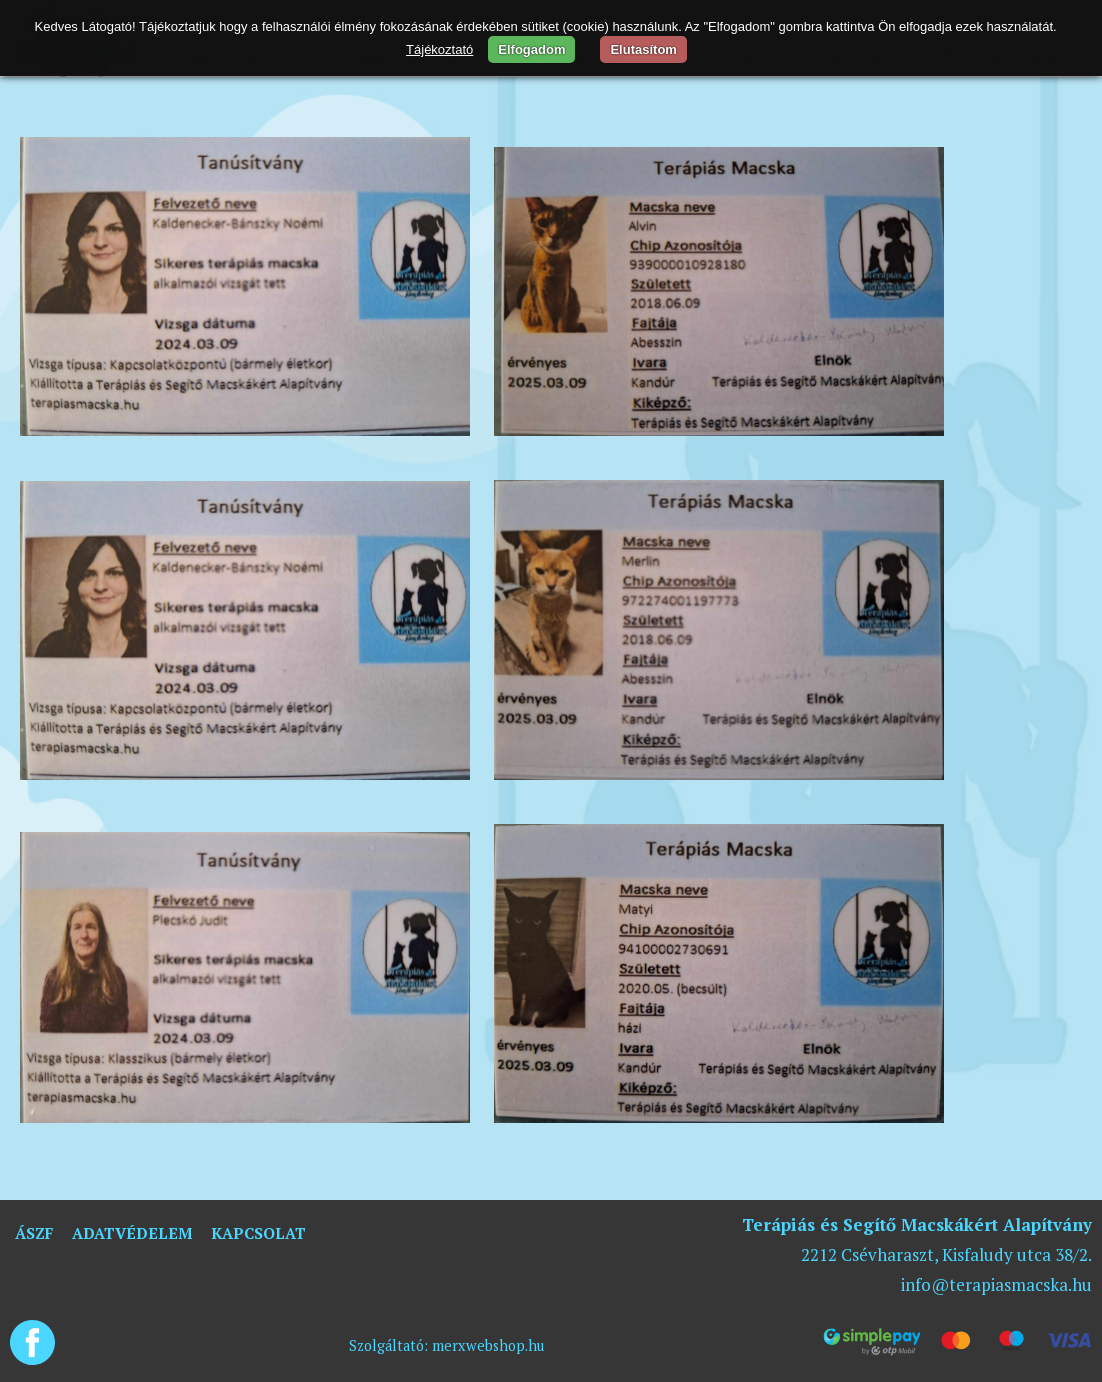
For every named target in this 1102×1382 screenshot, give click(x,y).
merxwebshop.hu (488, 1345)
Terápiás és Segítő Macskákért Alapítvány (917, 1224)
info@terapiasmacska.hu (996, 1284)
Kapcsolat (258, 1233)
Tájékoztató (439, 49)
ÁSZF (34, 1233)
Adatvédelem (132, 1233)
